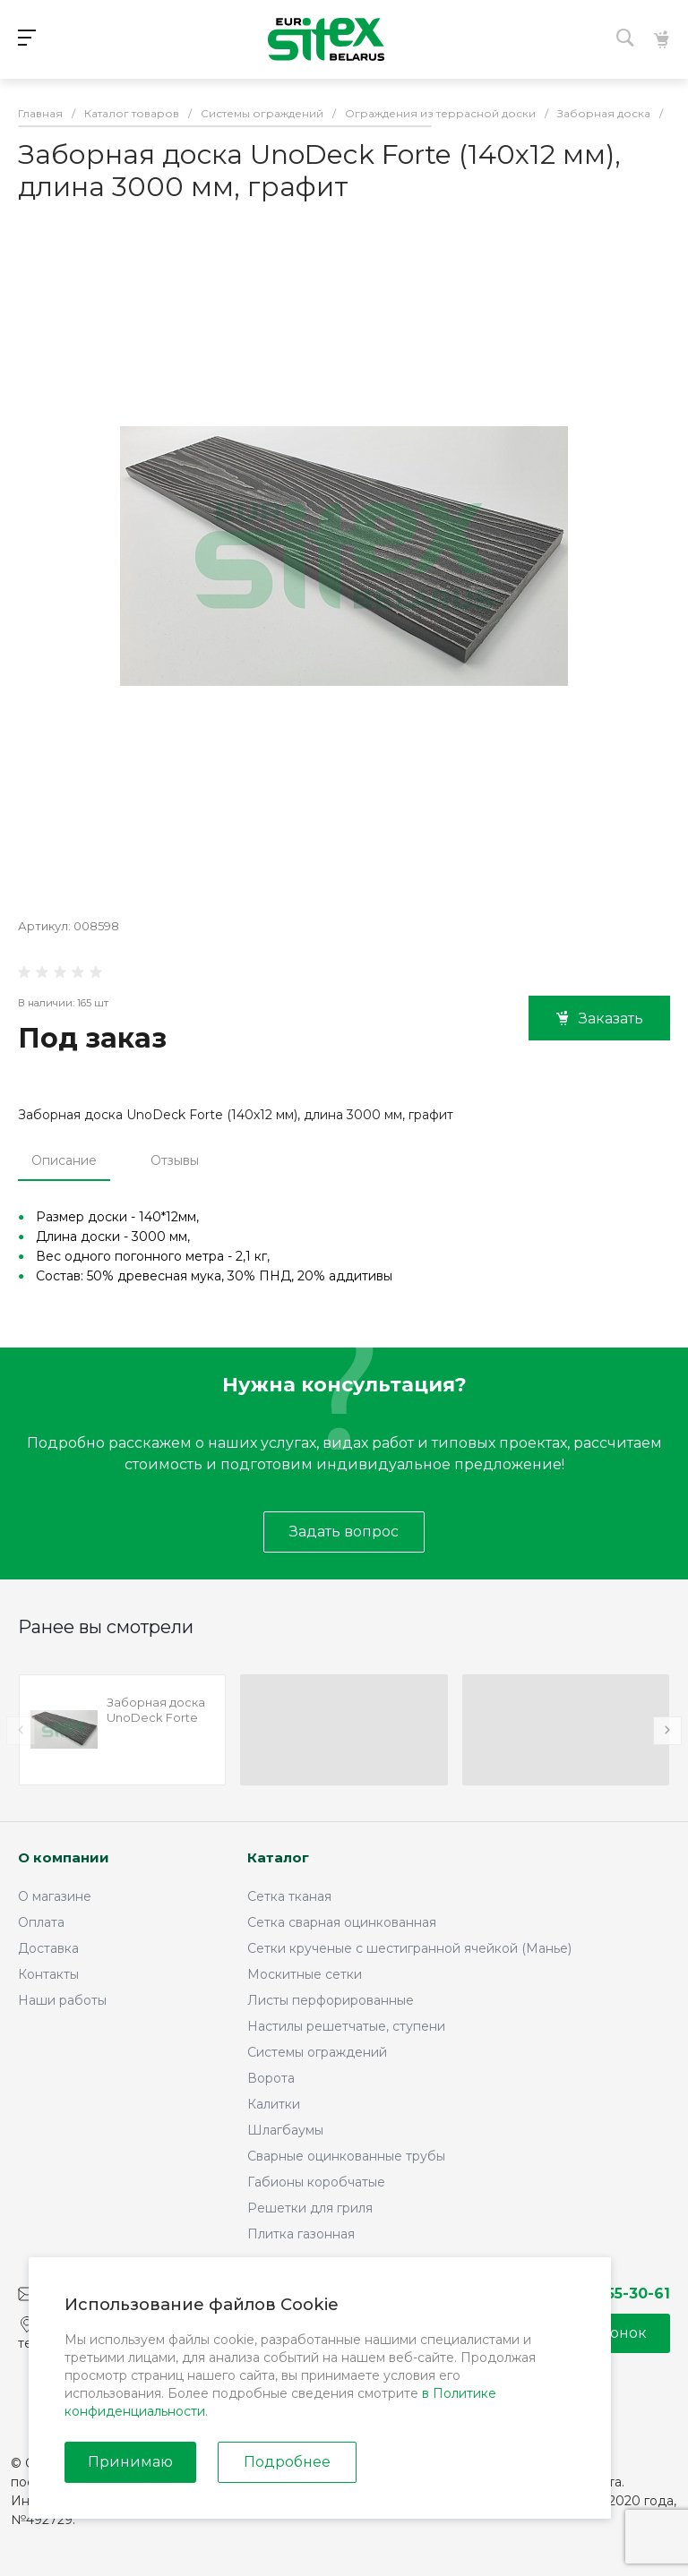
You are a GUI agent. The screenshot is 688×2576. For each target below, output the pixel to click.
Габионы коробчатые (316, 2182)
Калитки (273, 2104)
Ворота (271, 2078)
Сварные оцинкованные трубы (346, 2156)
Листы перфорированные (330, 2000)
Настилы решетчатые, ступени (346, 2026)
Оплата (41, 1922)
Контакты (48, 1974)
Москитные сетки (304, 1974)
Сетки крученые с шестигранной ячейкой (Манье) (409, 1948)
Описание (64, 1160)
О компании (63, 1857)
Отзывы (174, 1160)
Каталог (278, 1857)
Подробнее (287, 2461)
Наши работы (62, 2000)
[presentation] (20, 1730)
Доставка (48, 1948)
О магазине (54, 1896)
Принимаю (130, 2461)
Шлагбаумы (285, 2130)
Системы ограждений (317, 2052)
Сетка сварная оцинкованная (341, 1922)
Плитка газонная (301, 2234)
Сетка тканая (289, 1896)
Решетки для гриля (310, 2208)
